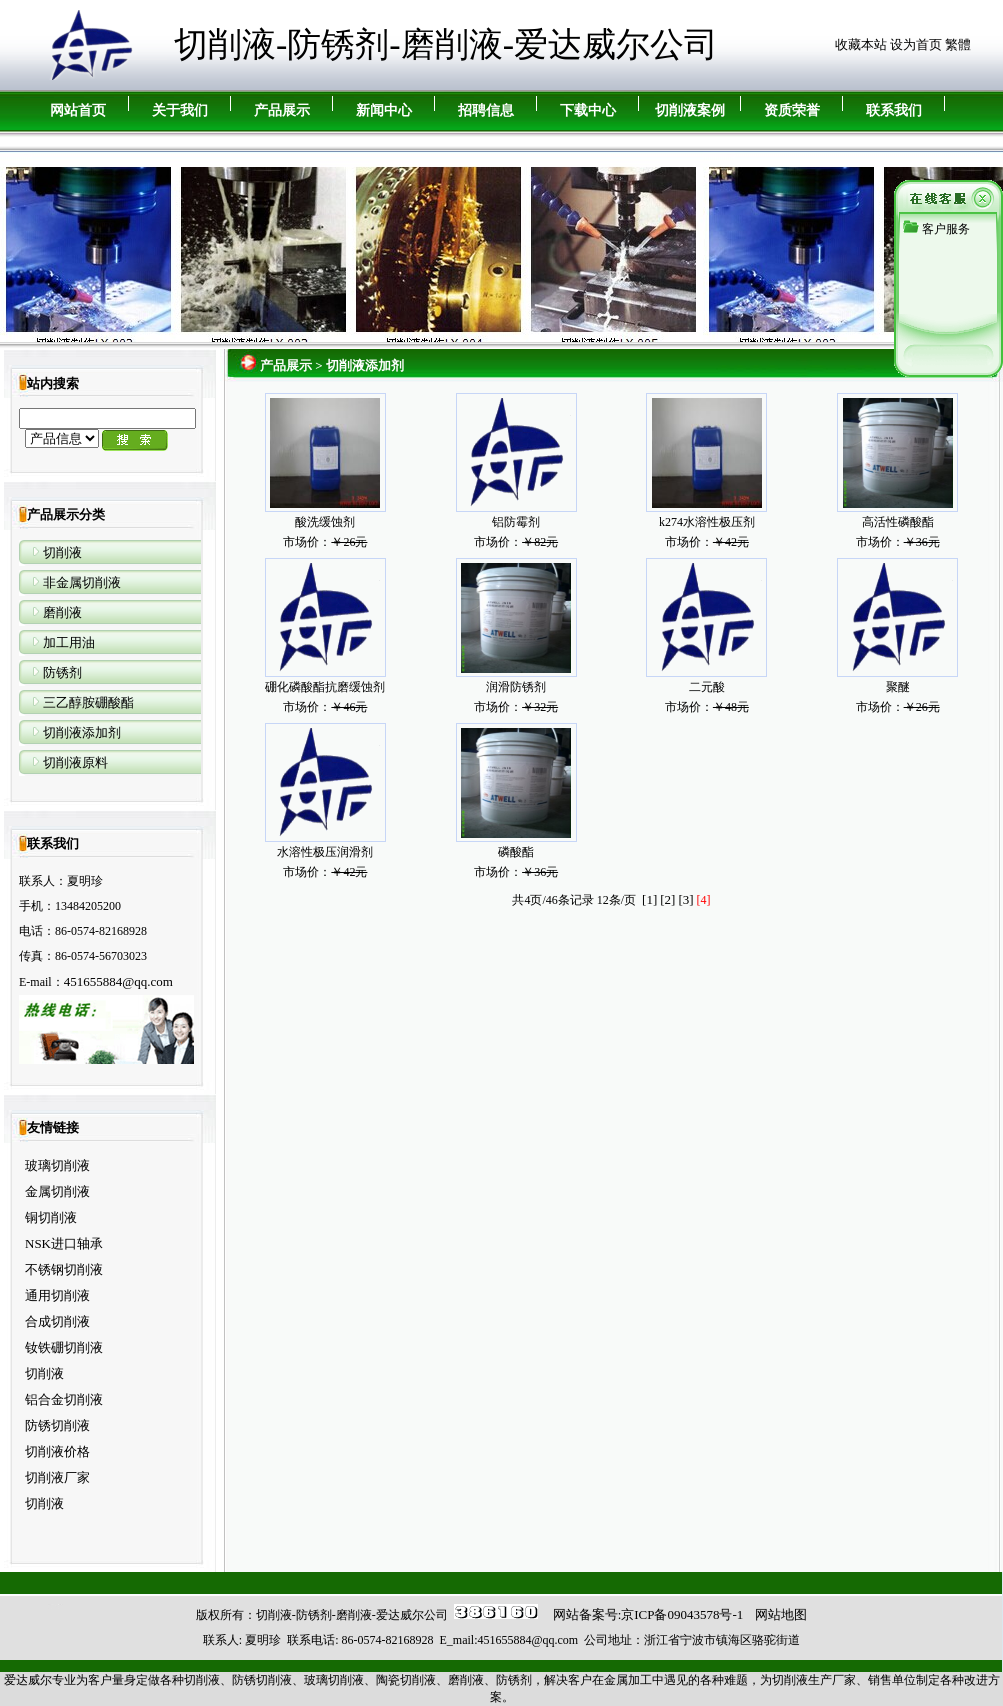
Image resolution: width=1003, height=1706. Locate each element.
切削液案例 (690, 110)
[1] (649, 899)
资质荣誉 (792, 110)
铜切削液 (51, 1217)
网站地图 (781, 1614)
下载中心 (588, 110)
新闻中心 (384, 110)
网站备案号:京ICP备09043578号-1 (648, 1614)
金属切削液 (57, 1191)
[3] (685, 899)
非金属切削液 (82, 582)
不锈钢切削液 (64, 1269)
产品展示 (282, 110)
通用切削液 (57, 1295)
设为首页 (916, 44)
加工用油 (69, 642)
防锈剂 (62, 672)
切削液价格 (57, 1451)
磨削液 (62, 612)
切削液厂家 (57, 1477)
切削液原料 (75, 762)
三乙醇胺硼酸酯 (88, 702)
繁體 (958, 44)
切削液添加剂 (82, 732)
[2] (667, 899)
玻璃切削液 (57, 1165)
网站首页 (78, 110)
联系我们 (894, 110)
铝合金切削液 (64, 1399)
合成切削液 (57, 1321)
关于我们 (180, 110)
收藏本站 (861, 44)
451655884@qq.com (118, 981)
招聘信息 (486, 110)
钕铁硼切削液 (64, 1347)
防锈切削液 (57, 1425)
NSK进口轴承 (64, 1243)
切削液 (62, 552)
